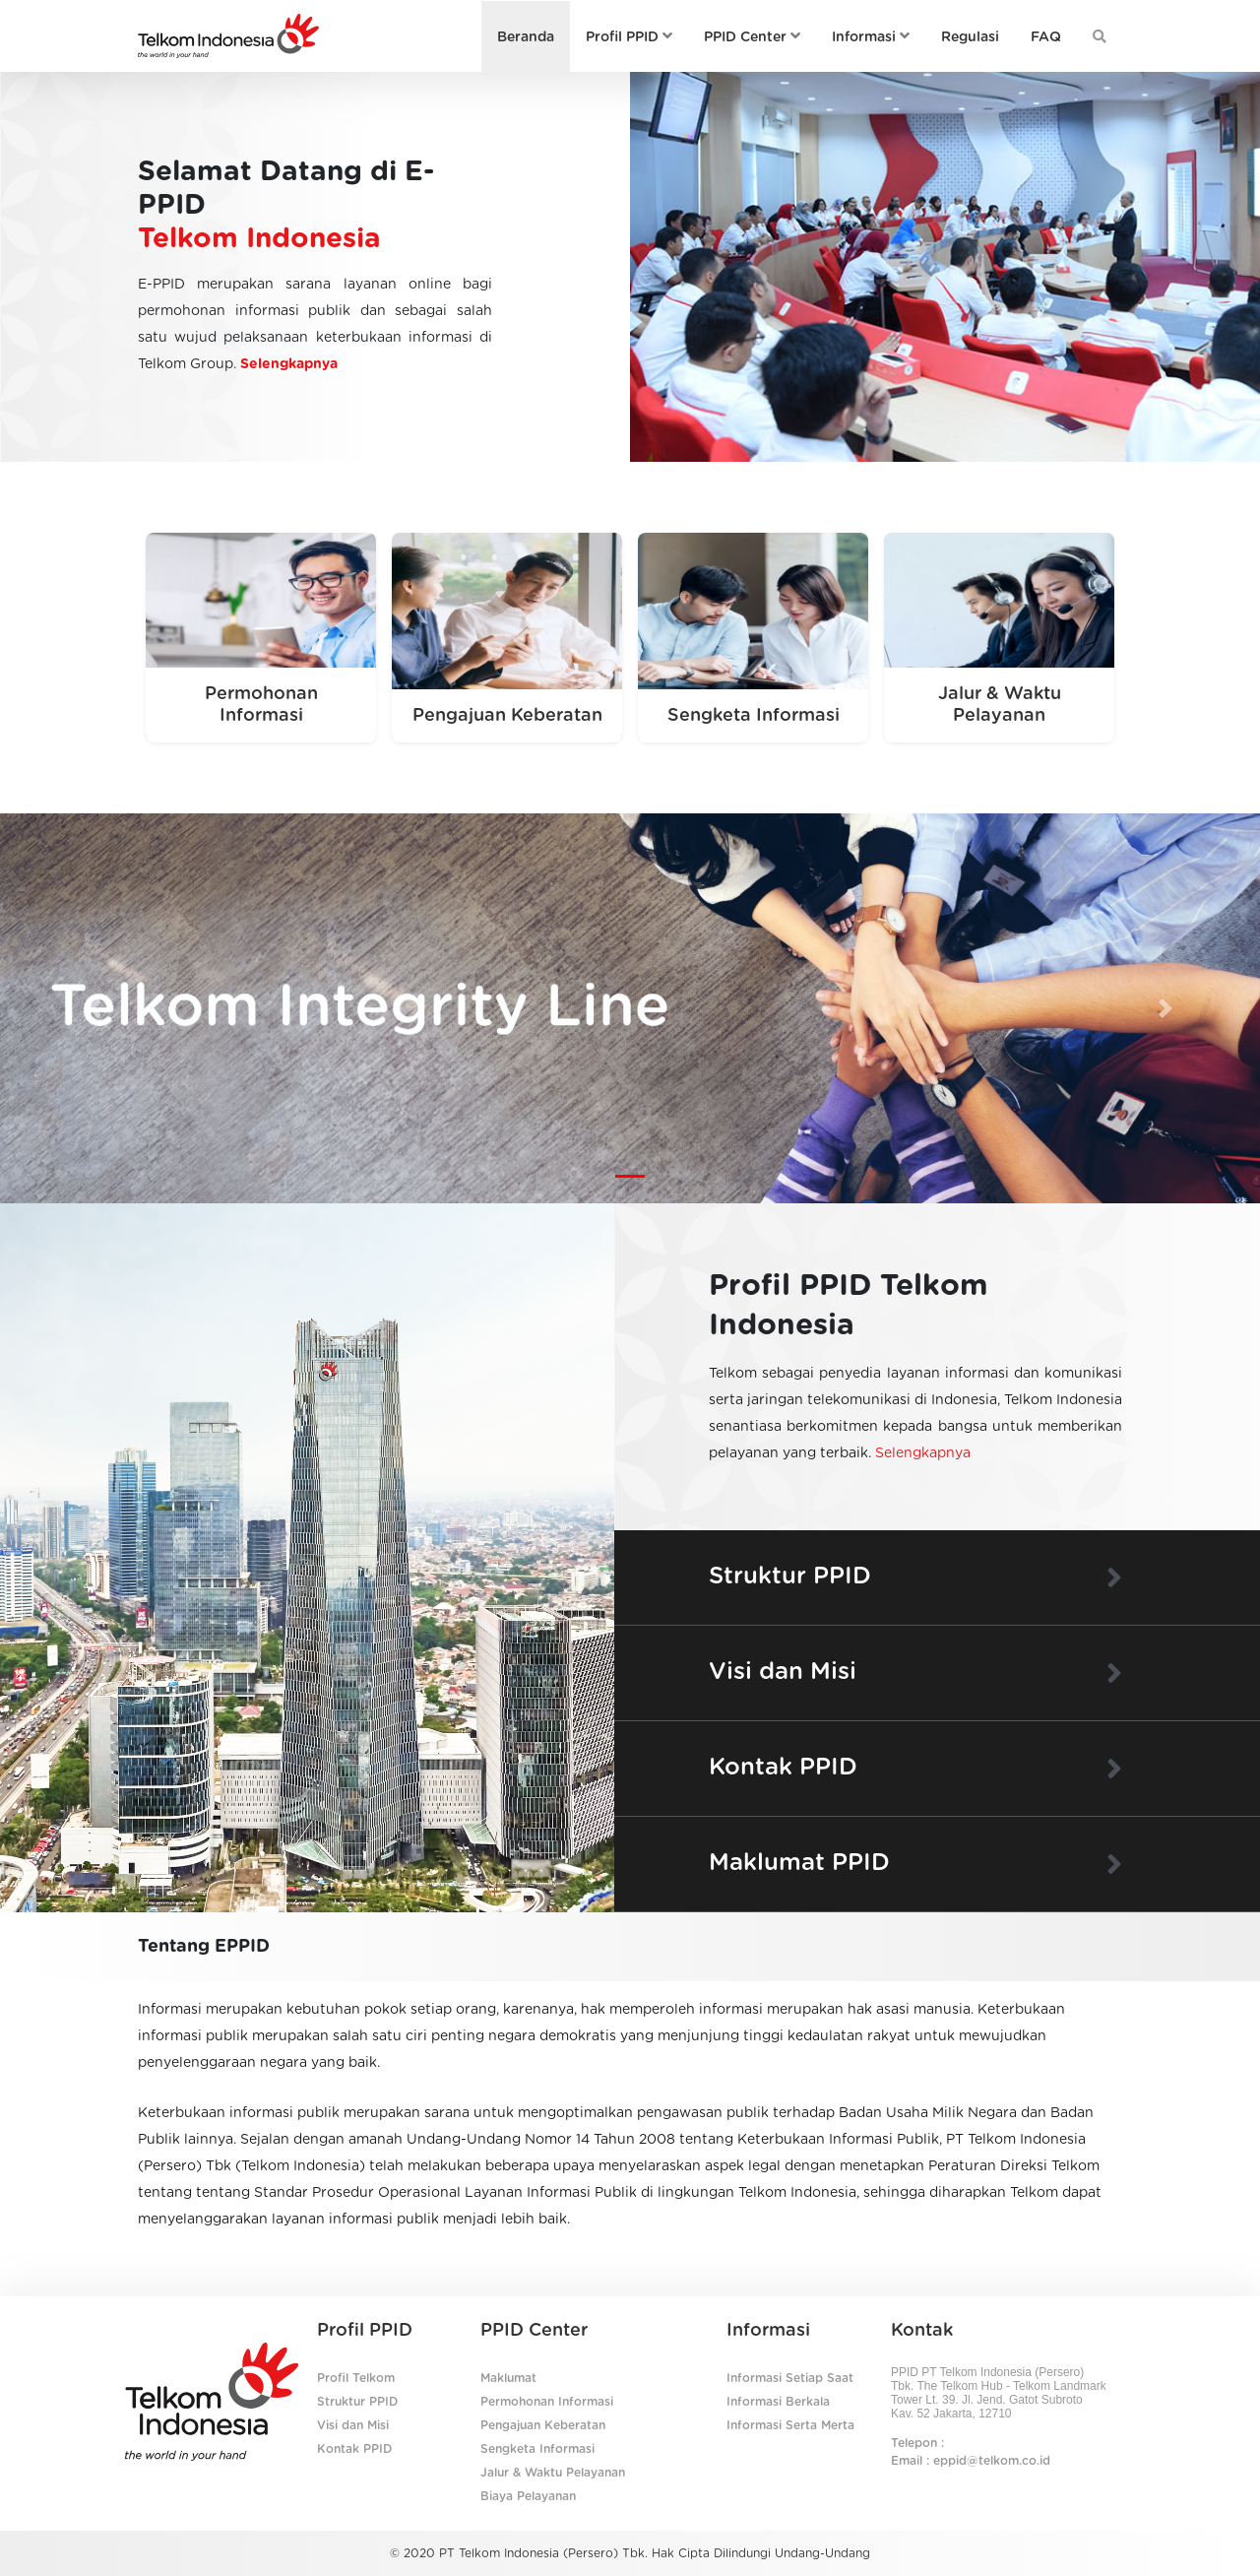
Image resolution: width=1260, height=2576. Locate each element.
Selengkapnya (289, 364)
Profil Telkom (356, 2378)
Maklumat (508, 2378)
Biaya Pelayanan (528, 2496)
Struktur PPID (357, 2402)
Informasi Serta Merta (790, 2425)
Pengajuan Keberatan (542, 2425)
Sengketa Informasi (537, 2449)
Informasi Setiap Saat (789, 2378)
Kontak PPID (354, 2449)
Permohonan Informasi (546, 2402)
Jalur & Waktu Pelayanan (552, 2473)
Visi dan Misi (353, 2425)
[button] (94, 1008)
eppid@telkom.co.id (991, 2461)
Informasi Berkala (778, 2402)
